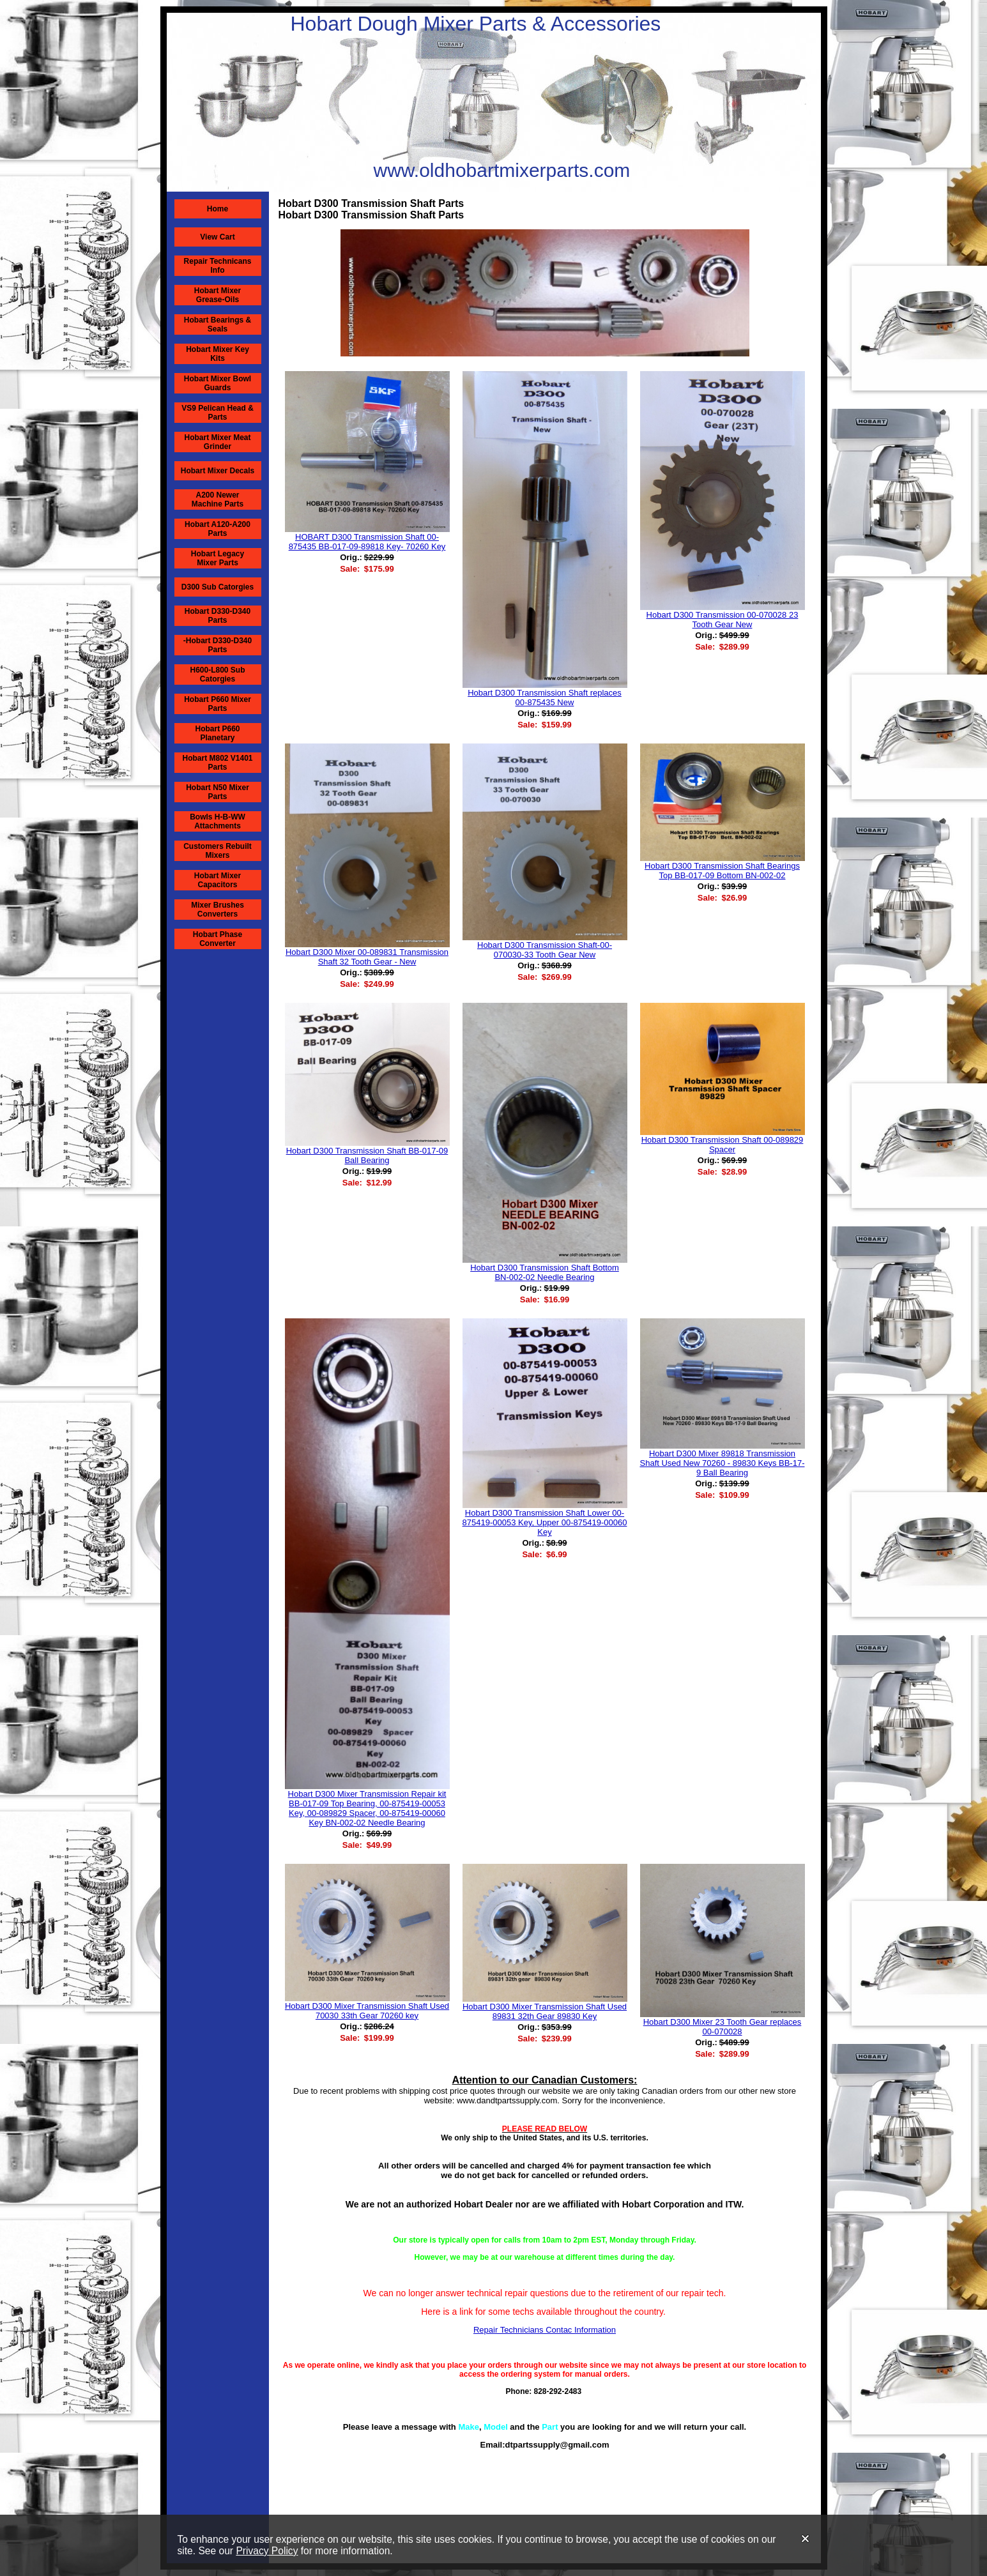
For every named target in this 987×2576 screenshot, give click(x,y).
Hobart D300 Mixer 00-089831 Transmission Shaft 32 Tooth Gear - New (367, 956)
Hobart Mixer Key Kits (217, 354)
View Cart (217, 236)
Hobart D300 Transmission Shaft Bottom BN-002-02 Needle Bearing (544, 1272)
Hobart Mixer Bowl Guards (217, 383)
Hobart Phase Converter (217, 939)
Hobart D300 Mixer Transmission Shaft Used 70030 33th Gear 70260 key (367, 2010)
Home (217, 208)
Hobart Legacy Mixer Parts (217, 558)
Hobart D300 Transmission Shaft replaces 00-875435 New (545, 697)
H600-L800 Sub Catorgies (217, 674)
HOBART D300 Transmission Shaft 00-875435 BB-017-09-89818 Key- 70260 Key (367, 541)
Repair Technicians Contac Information (544, 2330)
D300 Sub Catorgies (217, 587)
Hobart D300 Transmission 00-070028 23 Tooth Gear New (723, 619)
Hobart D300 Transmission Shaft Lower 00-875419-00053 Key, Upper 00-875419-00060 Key (545, 1522)
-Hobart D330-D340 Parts (217, 645)
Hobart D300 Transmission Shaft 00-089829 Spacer (722, 1144)
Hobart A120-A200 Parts (217, 529)
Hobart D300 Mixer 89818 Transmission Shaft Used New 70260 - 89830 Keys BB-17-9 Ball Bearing (722, 1463)
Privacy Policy (267, 2550)
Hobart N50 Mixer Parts (217, 792)
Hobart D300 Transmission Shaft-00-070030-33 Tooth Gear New (544, 949)
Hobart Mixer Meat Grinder (217, 442)
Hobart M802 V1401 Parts (217, 763)
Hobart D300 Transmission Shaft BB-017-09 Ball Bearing (367, 1155)
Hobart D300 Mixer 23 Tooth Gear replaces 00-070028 (722, 2026)
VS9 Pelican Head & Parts (217, 413)
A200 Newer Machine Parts (217, 499)
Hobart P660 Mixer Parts (217, 704)
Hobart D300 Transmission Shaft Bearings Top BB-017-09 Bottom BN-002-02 (722, 870)
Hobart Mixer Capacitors (217, 880)
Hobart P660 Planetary (217, 733)
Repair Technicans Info (218, 266)
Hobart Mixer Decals (217, 470)
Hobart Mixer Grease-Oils (217, 295)
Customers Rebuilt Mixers (217, 851)
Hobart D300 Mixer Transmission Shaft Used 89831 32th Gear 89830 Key (545, 2011)
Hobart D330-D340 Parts (217, 616)
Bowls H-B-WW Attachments (217, 821)
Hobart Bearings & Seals (217, 324)
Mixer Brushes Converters (217, 909)
